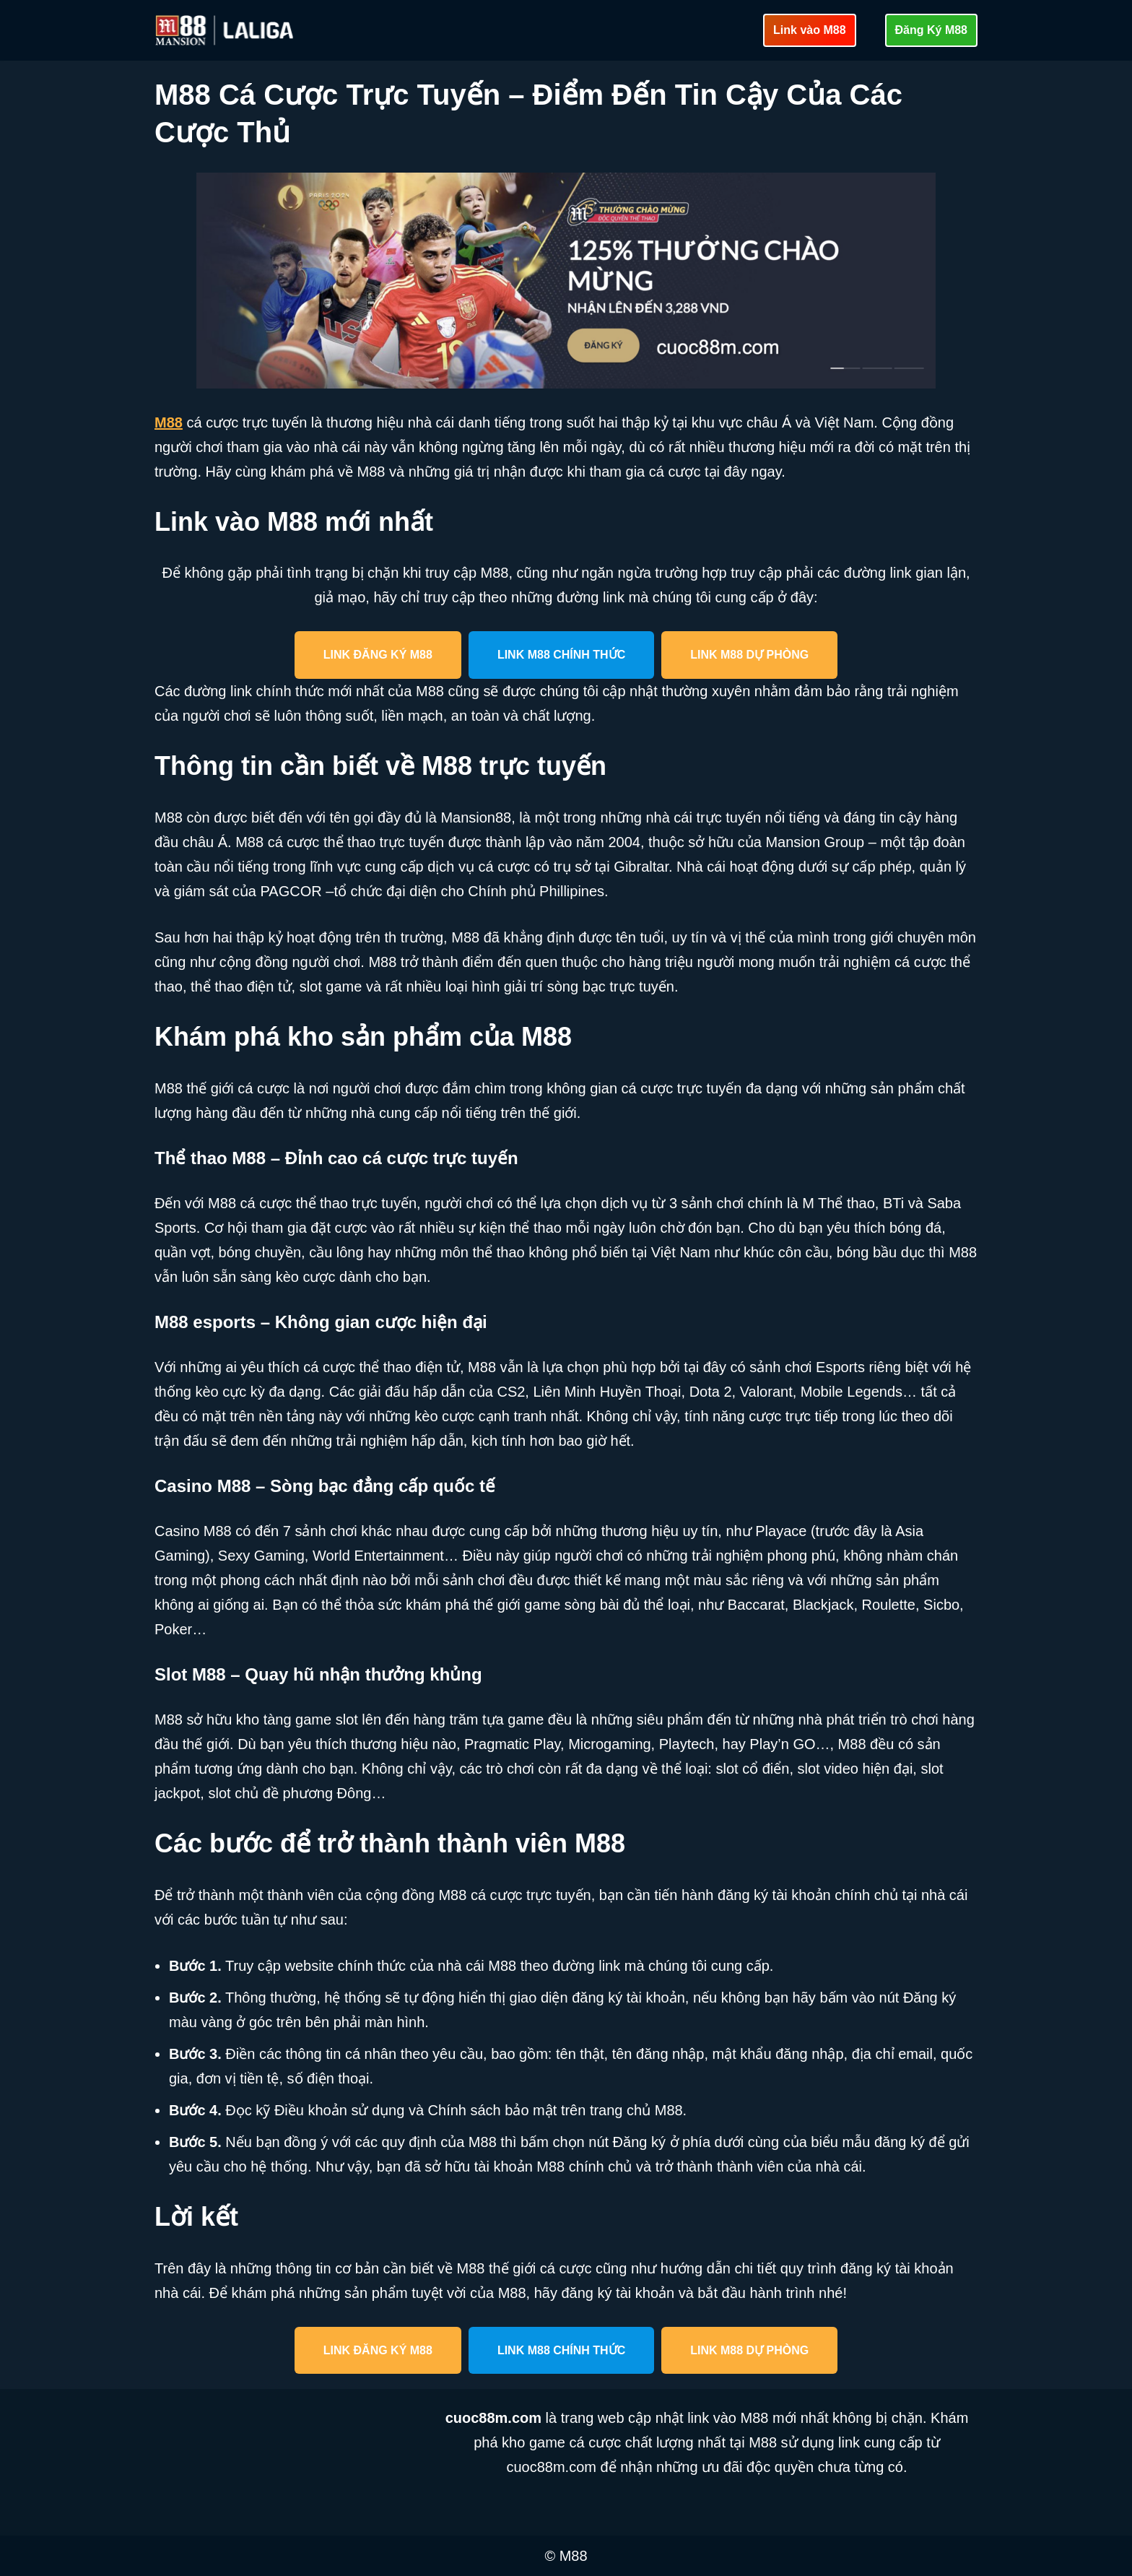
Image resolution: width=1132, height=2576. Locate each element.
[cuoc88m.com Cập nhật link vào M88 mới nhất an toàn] (225, 30)
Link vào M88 (809, 30)
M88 (168, 422)
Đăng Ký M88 (931, 30)
